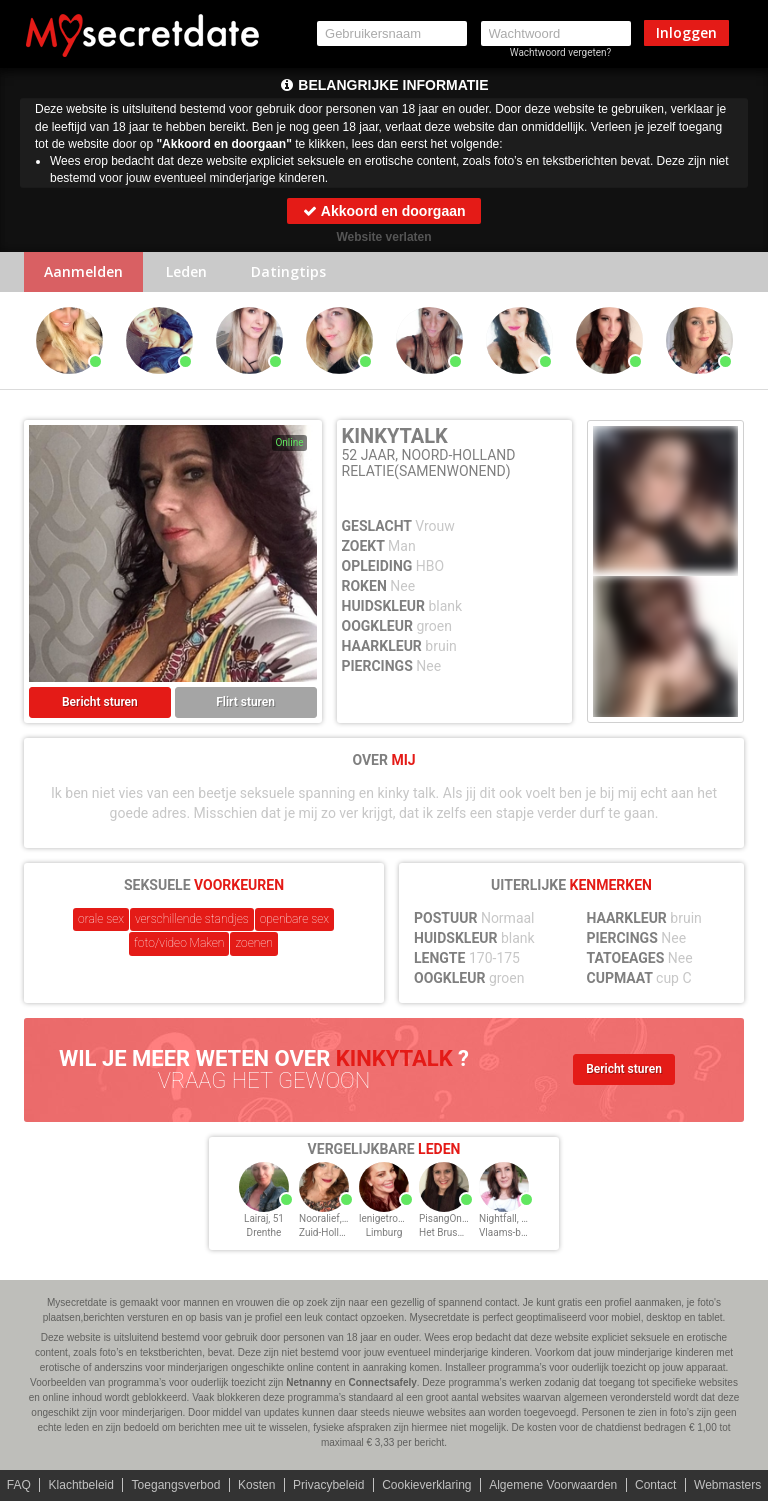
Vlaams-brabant (514, 1232)
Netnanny (309, 1382)
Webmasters (727, 1485)
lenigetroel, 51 (390, 1218)
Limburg (384, 1232)
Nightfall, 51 (505, 1218)
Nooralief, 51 (327, 1218)
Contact (655, 1485)
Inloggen (686, 32)
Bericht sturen (100, 702)
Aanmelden (83, 271)
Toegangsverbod (176, 1485)
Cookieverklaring (426, 1485)
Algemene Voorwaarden (553, 1485)
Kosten (256, 1485)
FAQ (19, 1485)
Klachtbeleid (81, 1485)
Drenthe (264, 1232)
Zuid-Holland (327, 1232)
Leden (186, 271)
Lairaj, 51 (264, 1218)
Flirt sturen (245, 702)
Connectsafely (382, 1382)
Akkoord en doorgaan (383, 211)
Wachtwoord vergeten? (561, 52)
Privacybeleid (328, 1485)
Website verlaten (383, 237)
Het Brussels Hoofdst (466, 1232)
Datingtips (288, 271)
